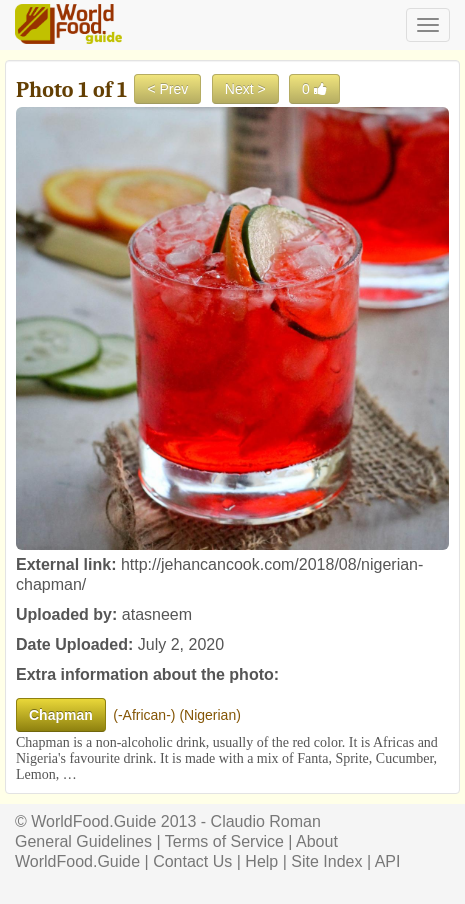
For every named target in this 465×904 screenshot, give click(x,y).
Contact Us (192, 861)
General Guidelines (83, 841)
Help (261, 861)
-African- (144, 715)
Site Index (326, 861)
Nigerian (210, 715)
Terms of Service (224, 841)
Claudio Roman (266, 821)
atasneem (157, 614)
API (388, 861)
